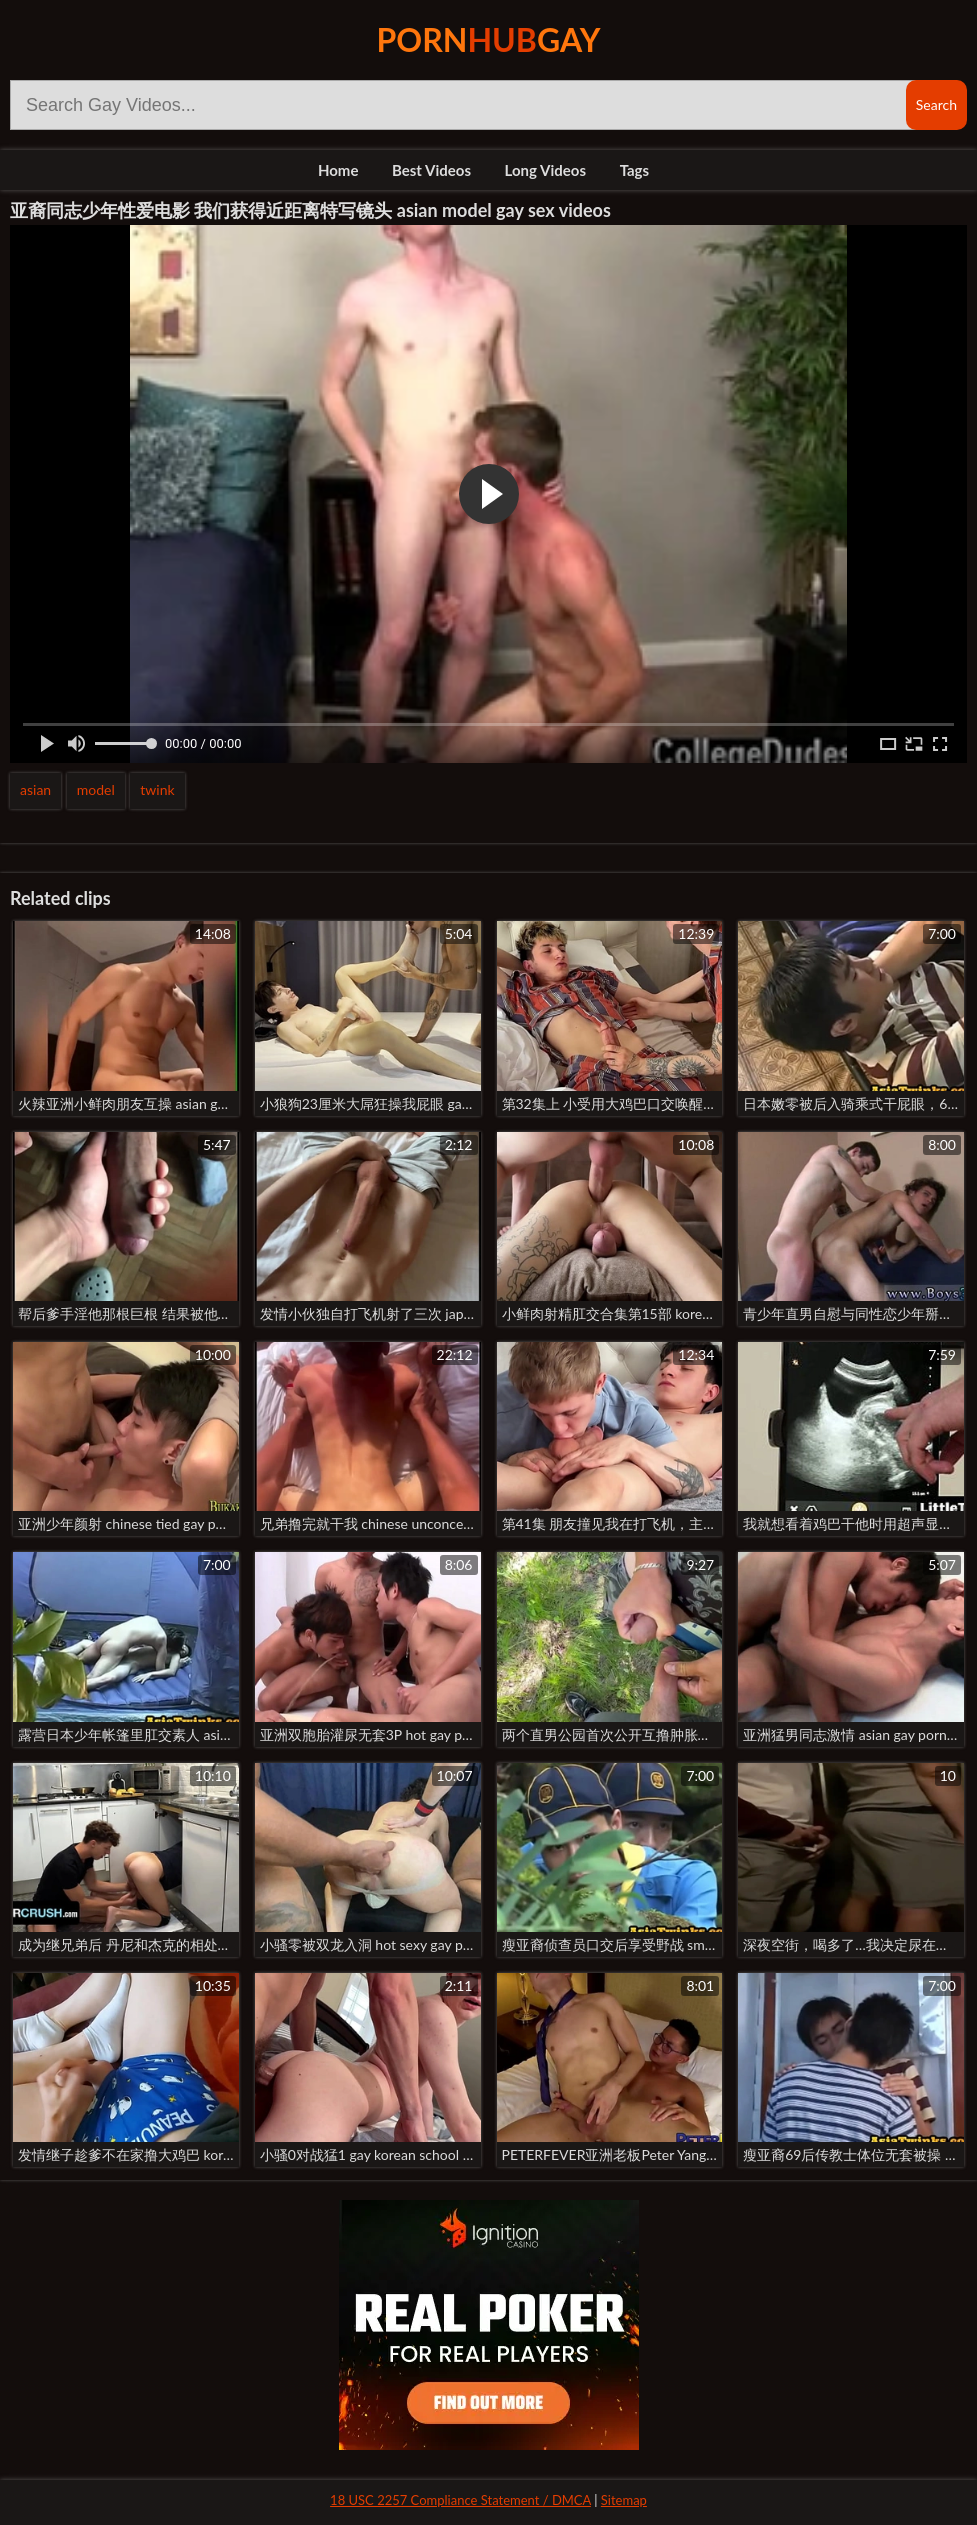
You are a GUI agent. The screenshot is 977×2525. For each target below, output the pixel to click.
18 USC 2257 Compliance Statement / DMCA (460, 2500)
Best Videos (431, 170)
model (96, 789)
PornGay (489, 39)
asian (35, 789)
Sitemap (624, 2500)
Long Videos (545, 170)
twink (157, 789)
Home (338, 170)
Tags (634, 170)
